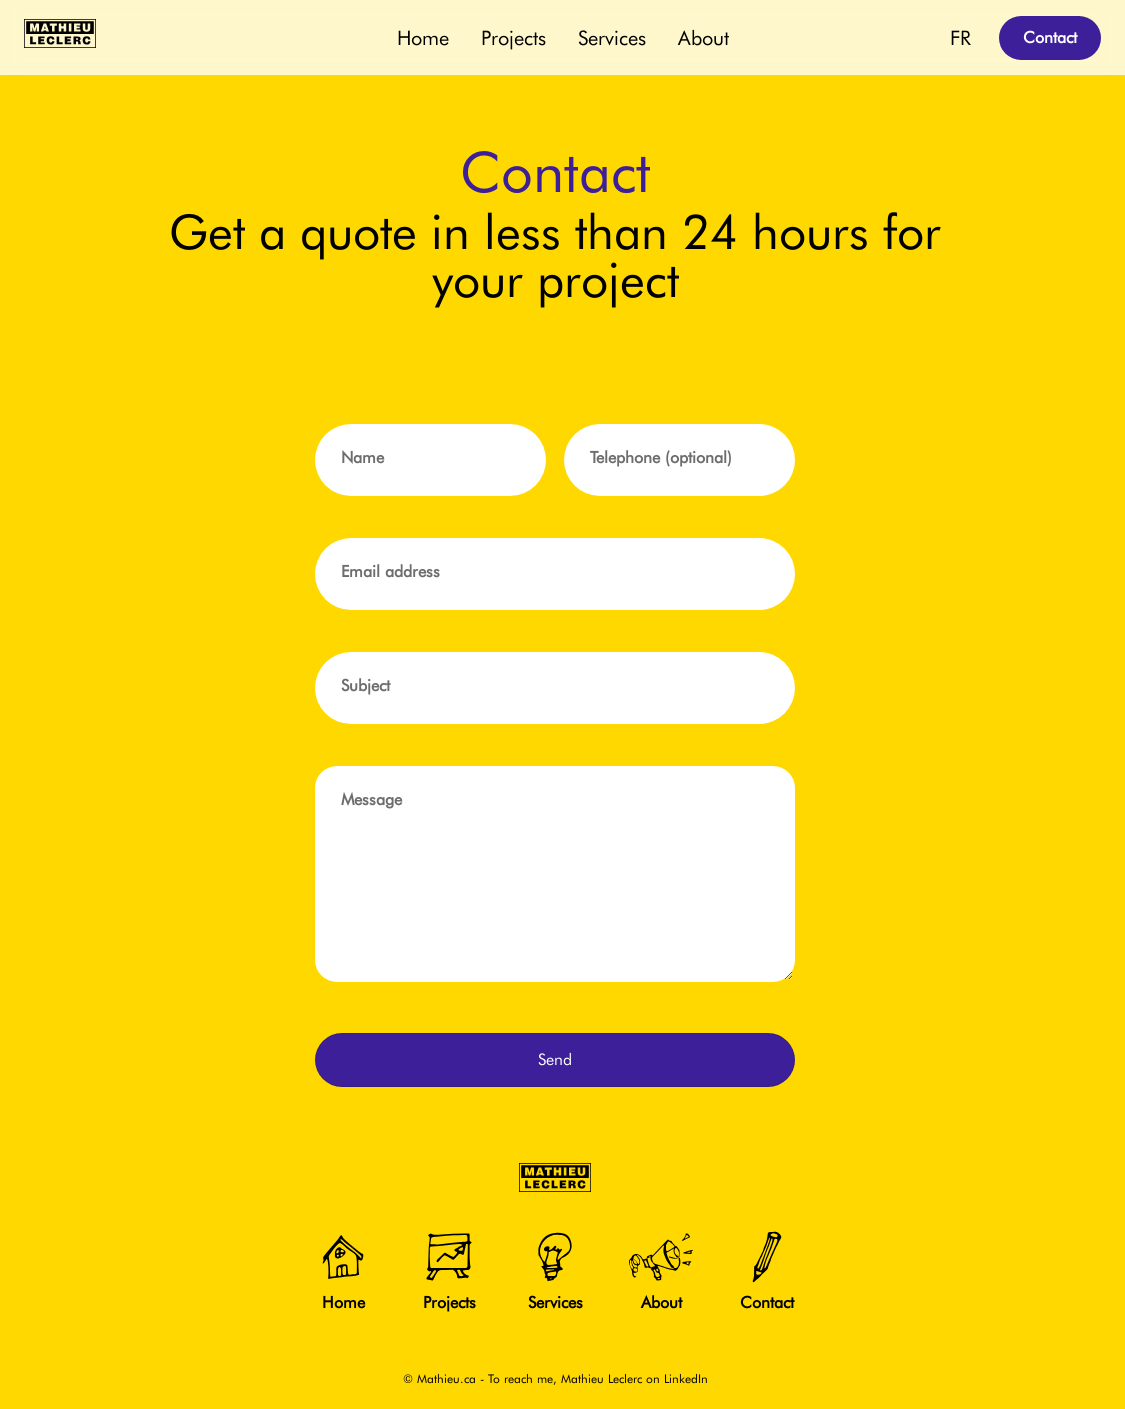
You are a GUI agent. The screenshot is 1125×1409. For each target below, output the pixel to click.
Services (612, 38)
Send (555, 1059)
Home (423, 38)
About (703, 38)
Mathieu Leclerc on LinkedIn (634, 1378)
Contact (1050, 37)
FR (960, 38)
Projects (513, 38)
